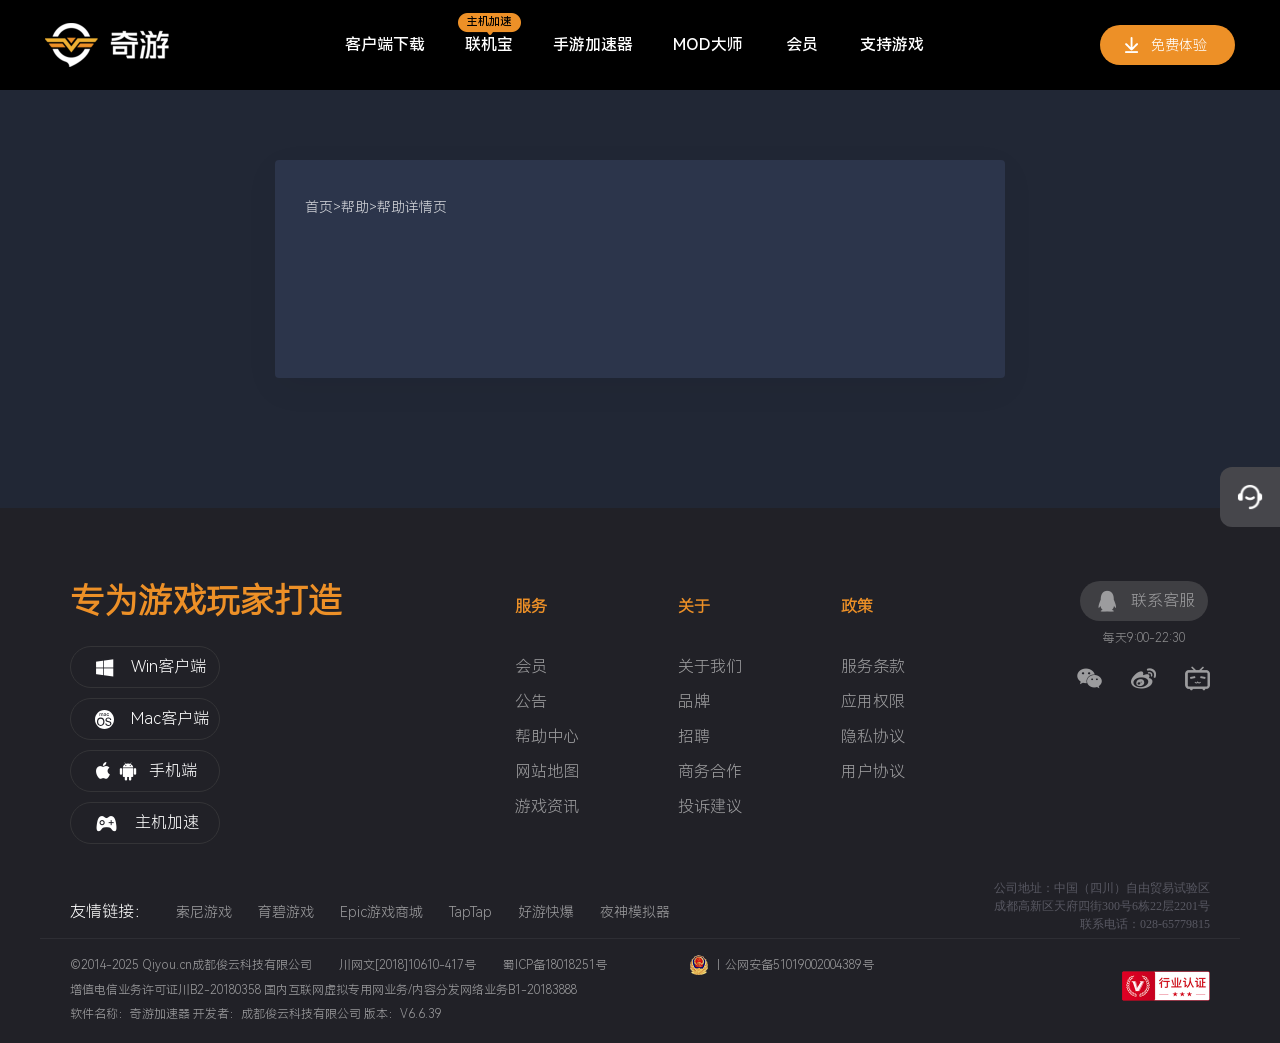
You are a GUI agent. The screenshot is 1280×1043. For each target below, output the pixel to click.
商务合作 (710, 772)
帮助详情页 (412, 207)
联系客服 (1145, 601)
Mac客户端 (152, 719)
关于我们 (710, 667)
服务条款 (873, 667)
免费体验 (1166, 45)
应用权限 (873, 702)
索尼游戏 (204, 912)
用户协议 (873, 772)
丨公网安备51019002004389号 (782, 965)
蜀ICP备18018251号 (555, 965)
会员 (531, 667)
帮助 (355, 207)
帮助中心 (547, 737)
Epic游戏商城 (381, 912)
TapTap (470, 912)
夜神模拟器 (635, 912)
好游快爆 (546, 912)
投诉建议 (710, 807)
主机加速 (147, 822)
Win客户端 (150, 667)
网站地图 (547, 772)
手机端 (146, 771)
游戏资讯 (547, 807)
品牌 (694, 702)
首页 (319, 207)
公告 (531, 702)
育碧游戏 (286, 912)
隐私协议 (873, 737)
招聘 (694, 737)
